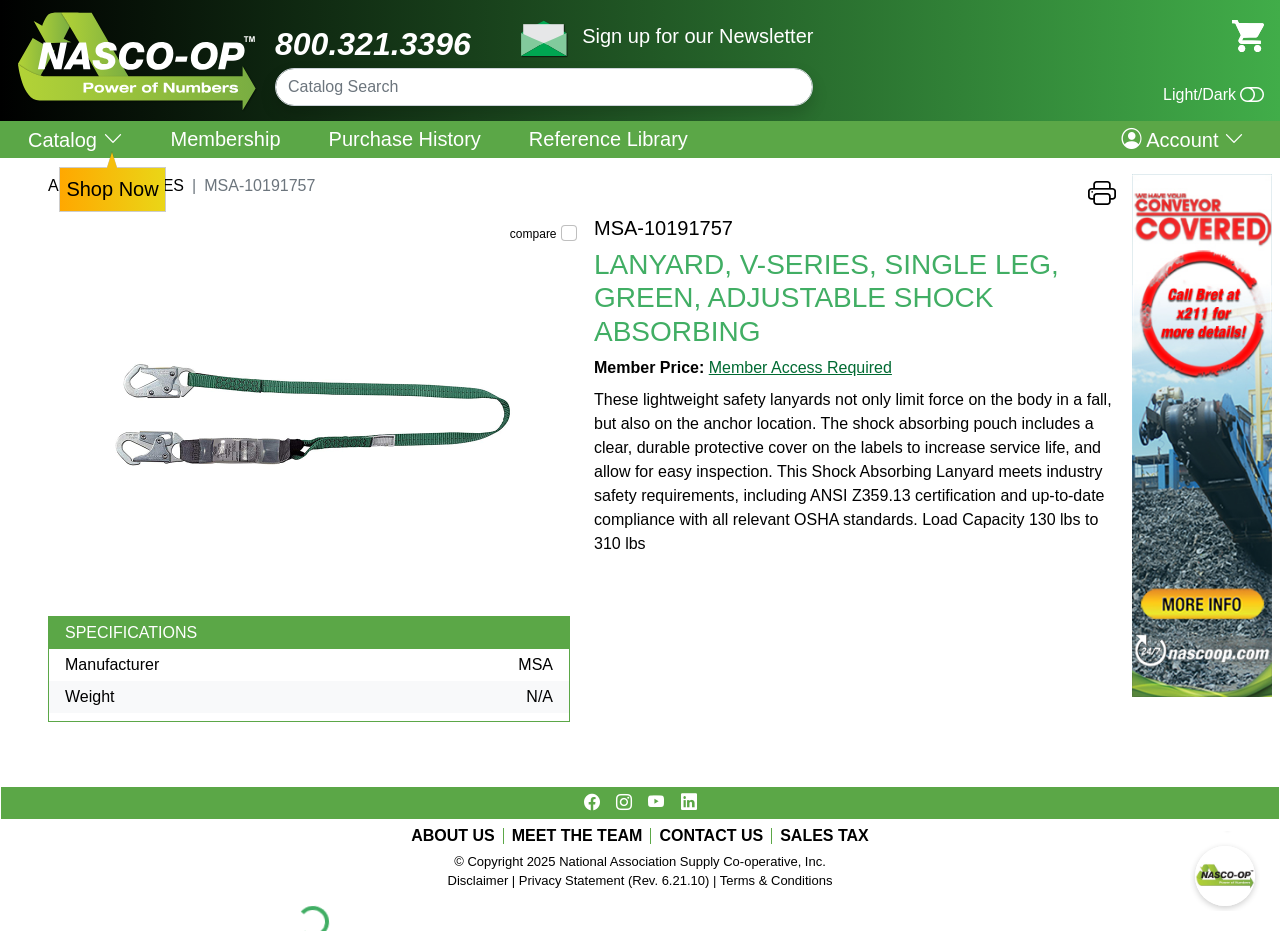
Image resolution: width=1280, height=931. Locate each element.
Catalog (75, 139)
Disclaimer (478, 880)
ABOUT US (453, 836)
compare (533, 234)
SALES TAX (824, 836)
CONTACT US (711, 836)
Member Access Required (800, 367)
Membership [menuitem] (226, 139)
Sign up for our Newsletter (697, 36)
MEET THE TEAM (577, 836)
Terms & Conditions (776, 880)
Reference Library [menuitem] (608, 139)
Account (1182, 139)
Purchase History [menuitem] (405, 139)
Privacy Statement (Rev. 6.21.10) (614, 880)
